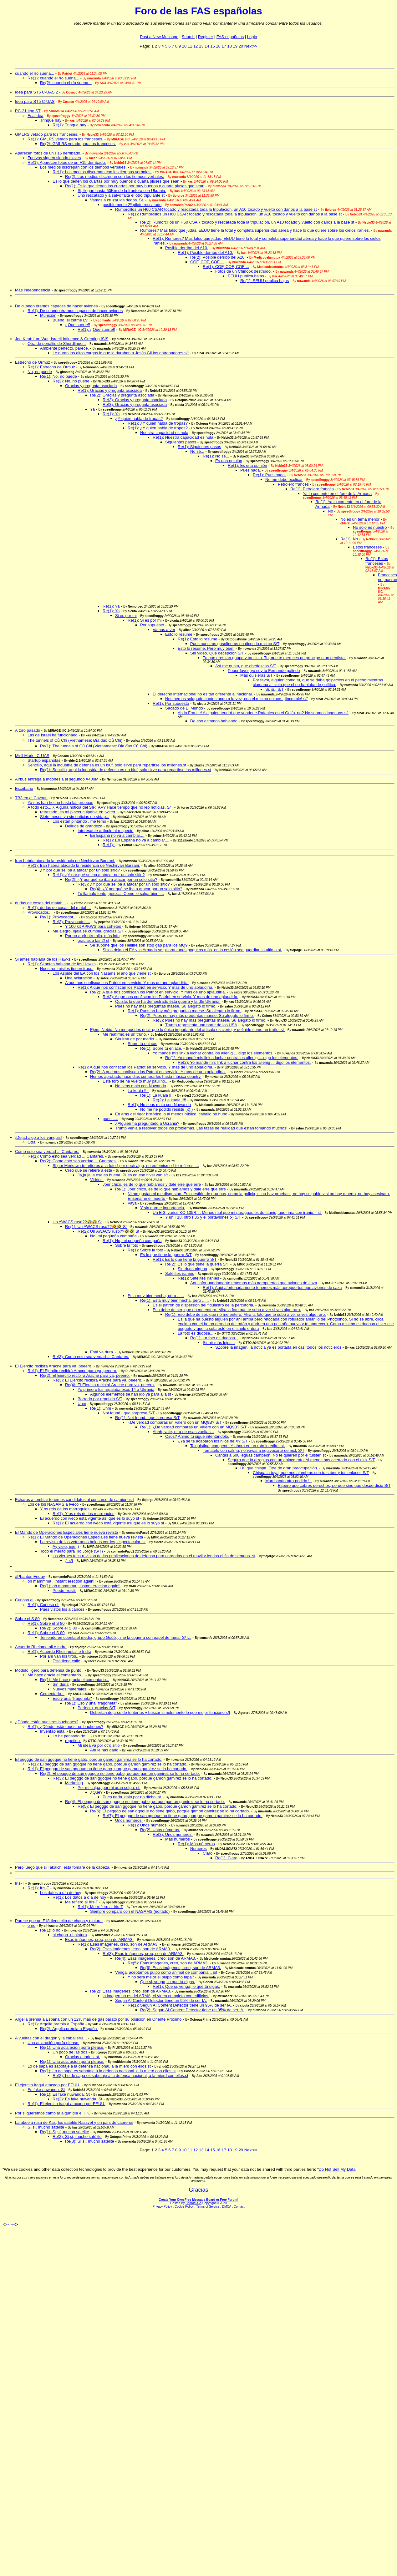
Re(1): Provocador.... (59, 917)
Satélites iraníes (179, 1273)
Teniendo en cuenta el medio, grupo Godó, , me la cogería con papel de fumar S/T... (115, 1637)
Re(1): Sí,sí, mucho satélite (64, 2131)
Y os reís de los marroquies (64, 1509)
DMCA (226, 2206)
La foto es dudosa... (195, 1333)
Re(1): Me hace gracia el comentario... (74, 1679)
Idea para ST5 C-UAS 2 (36, 92)
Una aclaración (78, 978)
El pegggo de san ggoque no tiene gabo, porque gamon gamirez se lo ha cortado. (88, 1759)
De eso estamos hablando (213, 721)
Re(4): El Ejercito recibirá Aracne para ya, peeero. (110, 1384)
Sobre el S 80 (27, 1618)
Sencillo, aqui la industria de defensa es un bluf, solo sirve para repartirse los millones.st (107, 765)
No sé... (197, 451)
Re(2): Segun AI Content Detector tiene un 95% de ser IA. (192, 2010)
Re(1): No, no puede (58, 376)
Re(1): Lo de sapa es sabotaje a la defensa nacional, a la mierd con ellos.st (108, 2070)
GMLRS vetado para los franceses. (46, 134)
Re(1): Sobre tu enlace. (161, 1048)
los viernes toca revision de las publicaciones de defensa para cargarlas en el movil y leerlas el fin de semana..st (154, 1555)
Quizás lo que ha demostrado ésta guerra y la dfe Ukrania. (168, 1001)
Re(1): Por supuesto (171, 703)
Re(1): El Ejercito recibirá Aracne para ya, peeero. (72, 1370)
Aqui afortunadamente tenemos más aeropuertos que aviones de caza (253, 1282)
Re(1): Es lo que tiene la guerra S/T (184, 1259)
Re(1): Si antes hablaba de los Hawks (62, 964)
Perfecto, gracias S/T (96, 1707)
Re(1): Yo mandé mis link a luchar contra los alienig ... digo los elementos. (231, 1057)
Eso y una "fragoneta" (72, 1698)
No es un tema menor (359, 519)
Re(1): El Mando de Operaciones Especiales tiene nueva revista (85, 1537)
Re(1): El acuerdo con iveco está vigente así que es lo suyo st (108, 1523)
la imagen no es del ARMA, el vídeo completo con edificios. (156, 1995)
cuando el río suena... (34, 73)
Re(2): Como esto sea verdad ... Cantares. (78, 1161)
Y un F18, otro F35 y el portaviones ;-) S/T (203, 1217)
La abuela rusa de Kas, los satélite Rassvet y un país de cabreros (74, 2122)
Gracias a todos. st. (82, 2056)
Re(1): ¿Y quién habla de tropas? (158, 423)
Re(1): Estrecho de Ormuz (51, 367)
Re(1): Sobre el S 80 (46, 1623)
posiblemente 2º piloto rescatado (132, 204)
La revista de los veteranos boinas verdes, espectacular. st (92, 1541)
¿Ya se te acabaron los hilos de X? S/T (213, 1441)
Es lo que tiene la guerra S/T (166, 1254)
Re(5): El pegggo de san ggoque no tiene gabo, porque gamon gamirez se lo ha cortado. (157, 1806)
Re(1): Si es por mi (144, 620)
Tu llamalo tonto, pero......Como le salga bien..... (121, 893)
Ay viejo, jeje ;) (66, 1546)
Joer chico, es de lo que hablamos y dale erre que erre (152, 1184)
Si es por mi (126, 615)
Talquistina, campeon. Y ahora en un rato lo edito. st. (237, 1445)
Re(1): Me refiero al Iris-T (100, 1906)
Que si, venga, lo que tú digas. (167, 1981)
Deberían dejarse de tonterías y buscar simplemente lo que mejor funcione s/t (160, 1712)
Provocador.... (40, 912)
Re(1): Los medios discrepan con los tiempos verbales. (102, 171)
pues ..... (110, 1118)
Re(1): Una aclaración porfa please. (72, 2047)
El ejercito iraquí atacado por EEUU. (47, 2085)
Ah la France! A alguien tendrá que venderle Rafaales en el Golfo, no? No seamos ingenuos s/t (263, 712)
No (330, 511)
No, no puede (40, 371)
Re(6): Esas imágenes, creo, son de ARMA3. (180, 1967)
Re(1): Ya (111, 414)
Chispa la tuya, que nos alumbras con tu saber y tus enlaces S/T (311, 1472)
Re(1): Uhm (100, 1408)
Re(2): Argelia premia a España (69, 2028)
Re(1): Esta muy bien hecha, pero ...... (174, 1300)
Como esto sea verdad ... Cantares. (47, 1151)
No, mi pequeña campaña (113, 1236)
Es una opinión (228, 460)
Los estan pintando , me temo (79, 821)
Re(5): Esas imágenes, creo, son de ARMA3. (168, 1963)
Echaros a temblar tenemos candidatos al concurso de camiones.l (74, 1499)
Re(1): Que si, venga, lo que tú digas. (186, 1986)
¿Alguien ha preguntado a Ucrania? (147, 1123)
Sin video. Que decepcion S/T (217, 653)
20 (241, 46)
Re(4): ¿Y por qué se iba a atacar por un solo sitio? (136, 888)
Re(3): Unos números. (173, 1834)
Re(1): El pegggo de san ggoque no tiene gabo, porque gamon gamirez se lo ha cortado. (107, 1764)
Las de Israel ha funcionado (53, 735)
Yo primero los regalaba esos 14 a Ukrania (116, 1389)
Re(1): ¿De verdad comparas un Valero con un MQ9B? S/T (193, 1427)
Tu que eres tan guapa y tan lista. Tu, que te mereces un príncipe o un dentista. (274, 657)
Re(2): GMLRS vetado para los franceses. (78, 143)
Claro (207, 1853)
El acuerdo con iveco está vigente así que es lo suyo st (89, 1518)
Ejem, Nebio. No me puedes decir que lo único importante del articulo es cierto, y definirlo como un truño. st (187, 1029)
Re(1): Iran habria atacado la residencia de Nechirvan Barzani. (84, 865)
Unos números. (129, 1820)
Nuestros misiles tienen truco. (67, 968)
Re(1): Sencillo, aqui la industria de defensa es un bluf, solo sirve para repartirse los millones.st (125, 769)
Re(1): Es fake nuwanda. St (65, 2094)
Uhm (82, 1403)
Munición (48, 315)
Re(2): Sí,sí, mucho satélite (77, 2136)
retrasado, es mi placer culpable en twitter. (78, 812)
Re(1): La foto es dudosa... (214, 1338)
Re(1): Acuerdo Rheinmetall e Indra (59, 1651)
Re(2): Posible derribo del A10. (218, 257)
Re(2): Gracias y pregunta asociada (122, 395)
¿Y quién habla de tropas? (139, 418)
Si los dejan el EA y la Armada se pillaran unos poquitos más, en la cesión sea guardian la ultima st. (192, 949)
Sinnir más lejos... (219, 1342)
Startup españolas (44, 760)
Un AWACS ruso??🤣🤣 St (77, 1222)
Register (205, 36)
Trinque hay (50, 120)
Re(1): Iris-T (38, 1888)
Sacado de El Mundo (184, 708)
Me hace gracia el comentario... (56, 1675)
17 (223, 46)
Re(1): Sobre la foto (145, 1250)
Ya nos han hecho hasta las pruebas (60, 802)
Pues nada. (250, 470)
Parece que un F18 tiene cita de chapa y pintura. (59, 1920)
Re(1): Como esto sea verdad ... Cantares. (66, 1156)
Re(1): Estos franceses (376, 561)
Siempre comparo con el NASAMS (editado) (130, 1911)
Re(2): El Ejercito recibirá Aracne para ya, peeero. (85, 1375)
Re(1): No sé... (216, 456)
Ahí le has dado (104, 1750)
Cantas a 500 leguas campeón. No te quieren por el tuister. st (271, 1455)
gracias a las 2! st (93, 940)
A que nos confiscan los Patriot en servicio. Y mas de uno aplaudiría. (127, 982)
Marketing (74, 1782)
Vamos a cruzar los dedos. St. (117, 200)
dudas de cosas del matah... (40, 903)
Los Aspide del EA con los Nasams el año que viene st (102, 973)
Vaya (132, 1203)
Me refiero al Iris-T (81, 1902)
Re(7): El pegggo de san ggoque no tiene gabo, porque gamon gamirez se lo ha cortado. (182, 1815)
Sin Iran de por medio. (135, 1039)
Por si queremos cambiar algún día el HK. (52, 2113)
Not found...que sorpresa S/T (129, 1413)
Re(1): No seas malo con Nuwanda (159, 1104)
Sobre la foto (126, 1245)
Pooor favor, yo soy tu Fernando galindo (264, 670)
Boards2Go (193, 2203)
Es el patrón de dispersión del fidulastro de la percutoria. (203, 1305)
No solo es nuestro (370, 527)
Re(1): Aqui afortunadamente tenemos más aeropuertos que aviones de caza (272, 1287)
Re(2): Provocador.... (71, 921)
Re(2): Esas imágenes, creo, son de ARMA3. (130, 1949)
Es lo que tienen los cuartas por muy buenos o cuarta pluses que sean (116, 181)
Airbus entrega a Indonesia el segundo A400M (57, 779)
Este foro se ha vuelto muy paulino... (135, 1081)
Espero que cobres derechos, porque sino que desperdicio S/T (334, 1485)
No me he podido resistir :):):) (166, 1109)
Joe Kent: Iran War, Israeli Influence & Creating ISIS (62, 338)
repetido (73, 1740)
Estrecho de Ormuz (32, 362)
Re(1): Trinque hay (69, 125)
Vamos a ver (164, 629)
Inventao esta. (53, 1731)
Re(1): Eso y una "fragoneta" (91, 1703)
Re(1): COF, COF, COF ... (226, 266)
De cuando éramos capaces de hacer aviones (56, 306)
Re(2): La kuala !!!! (169, 1100)
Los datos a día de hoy (60, 1892)
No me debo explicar (284, 479)
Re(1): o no (50, 1930)
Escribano (24, 788)
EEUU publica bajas (246, 276)
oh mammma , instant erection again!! (62, 1581)
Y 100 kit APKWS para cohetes (93, 926)
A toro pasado (27, 730)
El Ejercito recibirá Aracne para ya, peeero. (53, 1366)
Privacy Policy (162, 2206)
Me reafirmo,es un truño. (125, 1034)
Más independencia (32, 290)
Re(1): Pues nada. (269, 474)
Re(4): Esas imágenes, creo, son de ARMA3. (155, 1958)
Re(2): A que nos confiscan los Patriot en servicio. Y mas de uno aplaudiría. (158, 992)
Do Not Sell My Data (337, 2169)
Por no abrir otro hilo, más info (92, 935)
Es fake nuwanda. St (46, 2089)
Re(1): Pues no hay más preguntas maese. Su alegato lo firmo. (184, 1010)
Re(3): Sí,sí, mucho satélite (89, 2141)
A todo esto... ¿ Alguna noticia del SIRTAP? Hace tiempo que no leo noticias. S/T (100, 807)
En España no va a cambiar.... (117, 835)
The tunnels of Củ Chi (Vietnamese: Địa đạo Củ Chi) (75, 740)
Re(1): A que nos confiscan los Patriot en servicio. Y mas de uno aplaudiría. (145, 987)
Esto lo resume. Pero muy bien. (206, 648)
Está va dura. (102, 1352)
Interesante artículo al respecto (106, 830)
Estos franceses (367, 547)
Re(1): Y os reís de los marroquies (84, 1513)
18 (229, 46)
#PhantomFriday (30, 1576)
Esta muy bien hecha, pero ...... (156, 1295)
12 (195, 46)
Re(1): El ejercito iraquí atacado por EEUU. (66, 2103)
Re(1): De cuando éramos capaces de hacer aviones (75, 310)
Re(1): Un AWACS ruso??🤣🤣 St (96, 1226)
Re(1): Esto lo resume (197, 639)
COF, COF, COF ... (207, 262)
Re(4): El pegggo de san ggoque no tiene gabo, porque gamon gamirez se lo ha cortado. (145, 1801)
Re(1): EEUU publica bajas (264, 280)
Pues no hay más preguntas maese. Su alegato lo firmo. (165, 1006)
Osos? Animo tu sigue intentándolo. (197, 1436)
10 (184, 46)
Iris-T (19, 1883)
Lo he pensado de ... (71, 1736)
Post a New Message (159, 36)
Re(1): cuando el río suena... (53, 78)
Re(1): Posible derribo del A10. (205, 252)
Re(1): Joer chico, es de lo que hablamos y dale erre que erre (170, 1189)
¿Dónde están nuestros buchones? (46, 1722)
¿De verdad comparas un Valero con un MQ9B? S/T (175, 1422)
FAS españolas (230, 36)
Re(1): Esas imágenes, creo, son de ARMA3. (118, 1944)
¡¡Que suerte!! (77, 324)
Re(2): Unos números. (160, 1829)
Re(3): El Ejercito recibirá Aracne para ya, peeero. (97, 1380)
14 (207, 46)
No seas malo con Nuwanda (140, 1085)
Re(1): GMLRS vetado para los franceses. (65, 139)
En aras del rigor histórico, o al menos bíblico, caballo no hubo (171, 1114)
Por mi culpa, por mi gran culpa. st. (109, 1787)
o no (31, 1925)
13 (201, 46)
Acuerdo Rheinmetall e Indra (41, 1646)
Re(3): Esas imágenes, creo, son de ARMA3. (143, 1953)
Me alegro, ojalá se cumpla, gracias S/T (88, 931)
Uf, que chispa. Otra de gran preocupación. (279, 1468)
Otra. (32, 1142)
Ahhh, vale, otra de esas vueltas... (183, 1431)
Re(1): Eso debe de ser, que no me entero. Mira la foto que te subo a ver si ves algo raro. (245, 1314)
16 (218, 46)
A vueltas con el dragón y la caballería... (51, 2038)
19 (235, 46)
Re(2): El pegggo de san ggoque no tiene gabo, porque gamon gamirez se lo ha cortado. (120, 1773)
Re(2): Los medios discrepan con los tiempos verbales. (114, 176)
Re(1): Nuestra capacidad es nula (183, 437)
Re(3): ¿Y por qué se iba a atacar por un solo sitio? (124, 884)
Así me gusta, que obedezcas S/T (245, 666)
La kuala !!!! (138, 1090)
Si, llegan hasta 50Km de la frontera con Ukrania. (122, 190)
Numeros (198, 1848)
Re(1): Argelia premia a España (56, 2024)
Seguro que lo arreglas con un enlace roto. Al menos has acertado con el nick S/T (301, 1459)
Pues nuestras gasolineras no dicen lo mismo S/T (234, 643)
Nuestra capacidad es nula (164, 432)
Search (188, 36)
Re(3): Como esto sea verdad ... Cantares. (91, 1356)
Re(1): (109, 844)
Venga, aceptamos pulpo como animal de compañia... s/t (166, 1972)
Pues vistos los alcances (62, 1609)
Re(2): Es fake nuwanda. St (77, 2099)
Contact (239, 2206)
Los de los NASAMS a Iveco (53, 1504)
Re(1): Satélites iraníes (198, 1278)
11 (190, 46)
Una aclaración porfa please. (53, 2042)
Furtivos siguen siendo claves (54, 157)
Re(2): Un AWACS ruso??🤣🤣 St (108, 1231)
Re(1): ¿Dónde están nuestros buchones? (65, 1726)
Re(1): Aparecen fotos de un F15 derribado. (67, 162)
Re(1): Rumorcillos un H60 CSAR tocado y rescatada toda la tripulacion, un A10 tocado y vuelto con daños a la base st (235, 214)
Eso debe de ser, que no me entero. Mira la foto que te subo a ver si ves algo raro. (227, 1309)
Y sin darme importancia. (162, 1207)
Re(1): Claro (226, 1858)
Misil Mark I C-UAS (32, 755)
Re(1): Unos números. (148, 1825)
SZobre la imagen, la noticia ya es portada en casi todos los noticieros (278, 1347)
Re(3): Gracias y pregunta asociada (135, 399)
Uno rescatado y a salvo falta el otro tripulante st (121, 195)
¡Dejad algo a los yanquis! (38, 1137)
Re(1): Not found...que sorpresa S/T (147, 1417)
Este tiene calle (66, 1661)
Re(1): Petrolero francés (312, 489)
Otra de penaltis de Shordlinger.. (57, 343)
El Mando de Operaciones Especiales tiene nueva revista (66, 1532)
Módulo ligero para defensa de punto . (49, 1670)
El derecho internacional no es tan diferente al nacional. (203, 694)
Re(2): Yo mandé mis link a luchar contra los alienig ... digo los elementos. (244, 1062)
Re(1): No (349, 539)
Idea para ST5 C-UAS (34, 101)
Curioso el (24, 1600)
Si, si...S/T (274, 689)
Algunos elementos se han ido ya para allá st (130, 1394)
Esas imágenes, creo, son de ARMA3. (99, 1939)
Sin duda (61, 1684)
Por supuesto (152, 625)
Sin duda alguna (192, 1268)
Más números (177, 1839)
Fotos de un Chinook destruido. (243, 271)
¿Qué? (96, 1792)
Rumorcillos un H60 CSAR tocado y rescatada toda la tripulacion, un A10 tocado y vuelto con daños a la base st (216, 209)
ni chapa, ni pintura (70, 1934)
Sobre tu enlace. (142, 1043)
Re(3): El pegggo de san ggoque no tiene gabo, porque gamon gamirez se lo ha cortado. (132, 1778)
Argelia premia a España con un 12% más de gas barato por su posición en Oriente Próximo (99, 2019)
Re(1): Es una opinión (247, 465)
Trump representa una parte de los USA (201, 1025)
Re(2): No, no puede (71, 381)
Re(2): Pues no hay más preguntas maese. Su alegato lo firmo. (197, 1015)
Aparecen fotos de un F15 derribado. (48, 153)
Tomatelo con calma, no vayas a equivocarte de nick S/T (253, 1450)
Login (252, 36)
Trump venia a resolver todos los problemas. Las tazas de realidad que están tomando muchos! (201, 1128)
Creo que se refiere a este (88, 1170)
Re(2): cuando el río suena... (66, 82)
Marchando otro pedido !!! (288, 1480)
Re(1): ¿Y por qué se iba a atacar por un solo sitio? (99, 874)
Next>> (250, 46)
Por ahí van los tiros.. (59, 1656)
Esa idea (35, 115)
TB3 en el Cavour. (31, 798)
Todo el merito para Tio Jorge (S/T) (71, 1551)
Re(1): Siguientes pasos (199, 446)
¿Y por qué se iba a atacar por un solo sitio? (80, 870)
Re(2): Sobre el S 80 (58, 1628)
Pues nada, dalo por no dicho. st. (132, 1797)
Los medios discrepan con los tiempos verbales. (83, 167)
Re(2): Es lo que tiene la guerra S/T (197, 1264)
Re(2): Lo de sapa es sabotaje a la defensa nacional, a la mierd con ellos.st (120, 2075)
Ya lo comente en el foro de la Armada (337, 493)
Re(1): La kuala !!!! (157, 1095)
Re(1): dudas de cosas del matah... (59, 907)
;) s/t (69, 1560)
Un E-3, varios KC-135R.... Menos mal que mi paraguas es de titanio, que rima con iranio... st (237, 1212)
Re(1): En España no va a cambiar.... (136, 840)
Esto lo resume (178, 634)
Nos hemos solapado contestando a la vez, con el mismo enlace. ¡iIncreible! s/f (236, 698)
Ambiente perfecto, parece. (64, 348)
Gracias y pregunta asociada (91, 385)
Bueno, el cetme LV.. (71, 320)
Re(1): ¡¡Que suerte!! (96, 329)
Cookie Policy (184, 2206)
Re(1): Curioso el (43, 1604)
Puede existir (64, 1590)
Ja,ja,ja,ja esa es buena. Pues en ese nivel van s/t (123, 1175)
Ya (92, 409)
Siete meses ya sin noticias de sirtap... (74, 816)
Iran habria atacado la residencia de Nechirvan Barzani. (65, 860)
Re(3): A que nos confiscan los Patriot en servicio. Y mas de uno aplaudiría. (170, 996)
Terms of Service (207, 2206)
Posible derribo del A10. (186, 247)
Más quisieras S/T (256, 675)
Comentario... (52, 1693)
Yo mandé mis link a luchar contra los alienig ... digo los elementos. (213, 1053)
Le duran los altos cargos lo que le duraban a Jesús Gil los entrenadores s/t (121, 353)
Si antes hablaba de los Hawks (43, 959)
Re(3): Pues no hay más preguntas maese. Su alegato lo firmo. (209, 1020)
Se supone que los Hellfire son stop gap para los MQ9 (138, 945)
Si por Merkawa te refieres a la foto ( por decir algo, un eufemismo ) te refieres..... (126, 1165)
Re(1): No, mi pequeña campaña (132, 1240)
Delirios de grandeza (83, 826)
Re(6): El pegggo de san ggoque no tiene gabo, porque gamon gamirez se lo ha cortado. (170, 1811)
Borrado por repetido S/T (100, 1399)
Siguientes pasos (180, 442)
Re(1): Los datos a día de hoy (79, 1897)
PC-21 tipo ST (27, 111)
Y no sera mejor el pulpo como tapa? (161, 1977)
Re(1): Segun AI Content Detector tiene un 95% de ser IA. (180, 2005)
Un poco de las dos (70, 2052)
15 (212, 46)
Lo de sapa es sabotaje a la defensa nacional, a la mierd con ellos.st (89, 2066)
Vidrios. (97, 1179)
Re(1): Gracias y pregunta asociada (110, 390)
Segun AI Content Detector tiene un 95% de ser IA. (161, 2000)
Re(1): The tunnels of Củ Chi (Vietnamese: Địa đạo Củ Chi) (93, 746)
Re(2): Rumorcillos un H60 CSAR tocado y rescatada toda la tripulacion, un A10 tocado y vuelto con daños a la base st (247, 222)
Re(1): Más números (196, 1843)
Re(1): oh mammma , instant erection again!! (80, 1585)
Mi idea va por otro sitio (99, 1745)
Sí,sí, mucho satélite (46, 2127)
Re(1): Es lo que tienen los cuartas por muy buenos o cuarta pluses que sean (134, 186)
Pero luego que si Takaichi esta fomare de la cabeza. (62, 1867)
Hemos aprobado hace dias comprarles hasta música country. (145, 1076)
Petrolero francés (293, 484)
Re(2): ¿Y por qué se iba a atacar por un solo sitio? (111, 879)
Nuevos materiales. (70, 1689)
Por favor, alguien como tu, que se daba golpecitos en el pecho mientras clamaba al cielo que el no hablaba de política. (318, 682)
